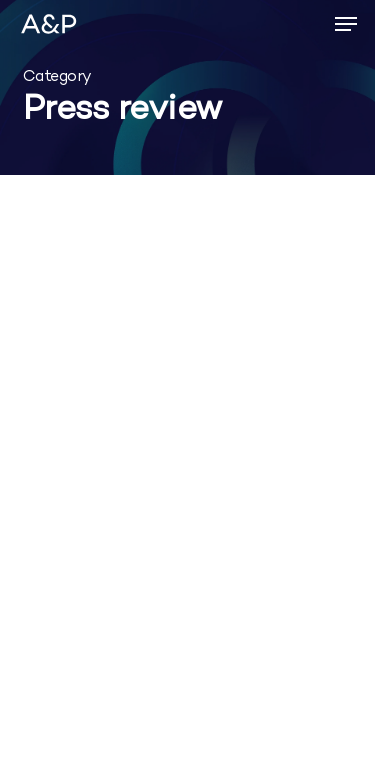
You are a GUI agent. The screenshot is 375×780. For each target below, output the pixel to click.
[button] (346, 24)
